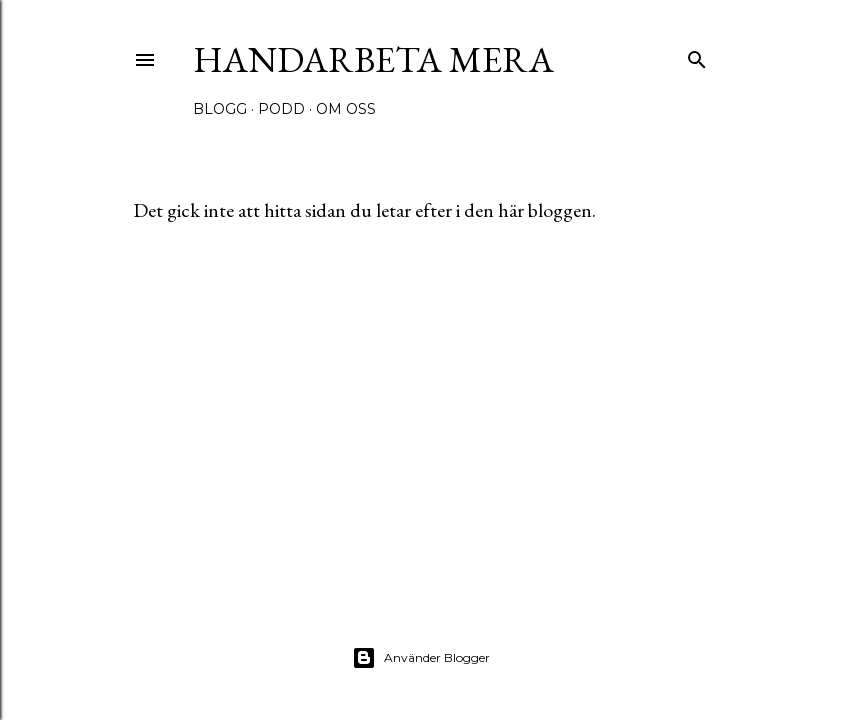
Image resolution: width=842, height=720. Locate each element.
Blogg (220, 109)
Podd (281, 109)
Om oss (346, 109)
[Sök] (697, 55)
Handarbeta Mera (373, 59)
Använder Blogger (421, 658)
